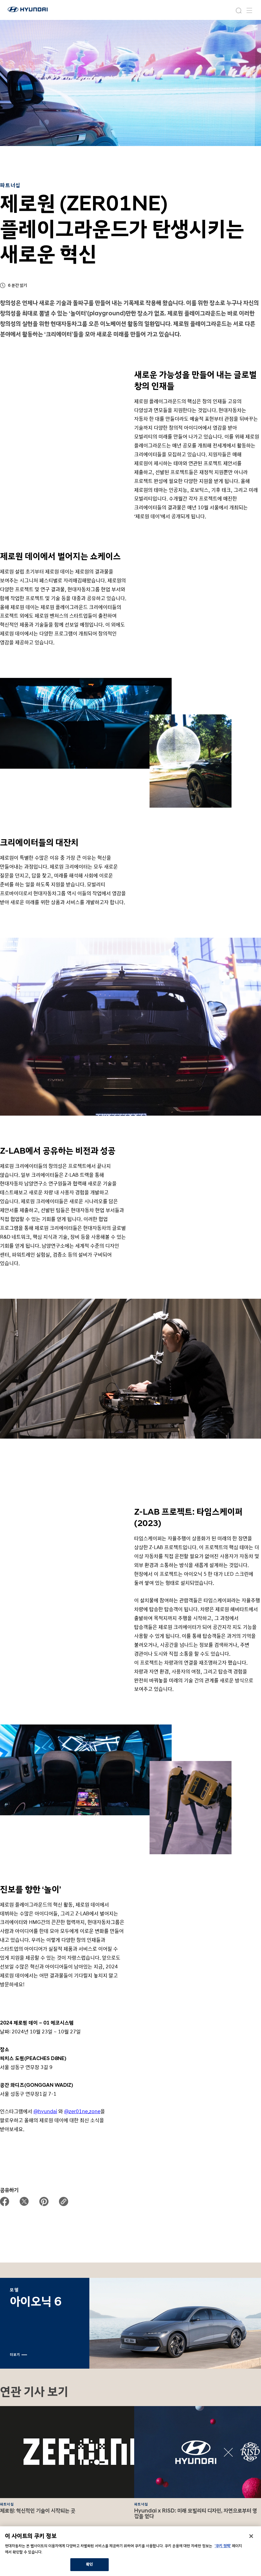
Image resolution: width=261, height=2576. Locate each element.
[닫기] (251, 2536)
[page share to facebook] (4, 2201)
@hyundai (45, 2111)
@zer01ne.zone (82, 2111)
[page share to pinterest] (44, 2201)
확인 (89, 2564)
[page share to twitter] (24, 2201)
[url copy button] (63, 2201)
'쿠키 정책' (223, 2545)
